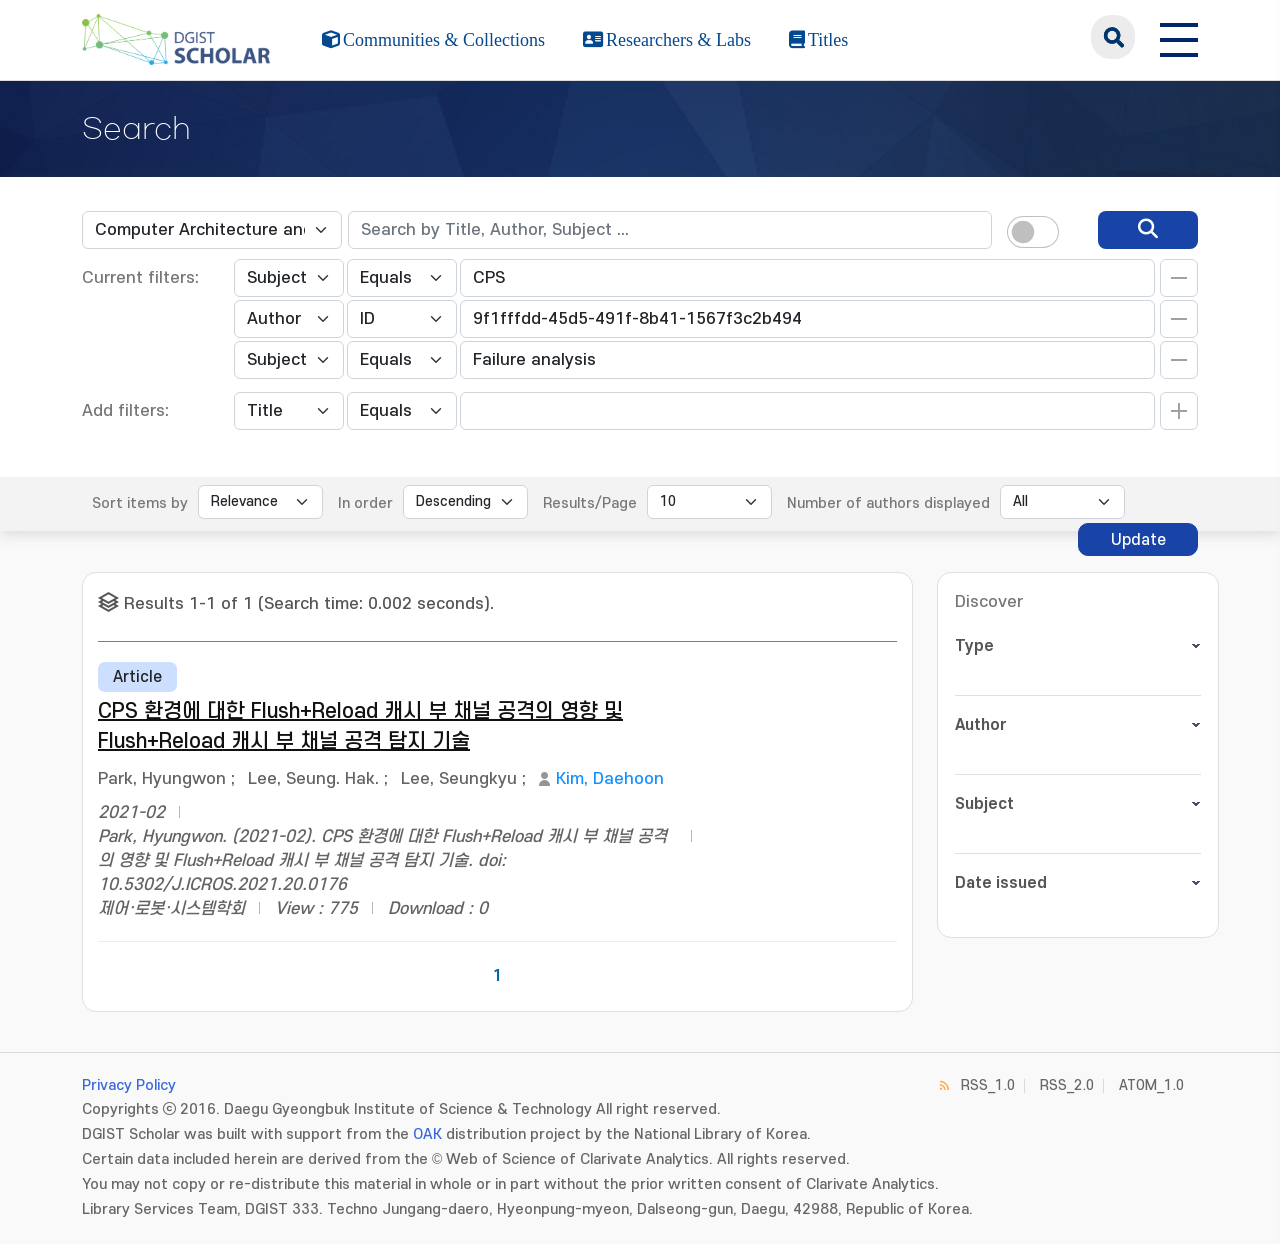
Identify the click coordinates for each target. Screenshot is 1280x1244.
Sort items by (140, 503)
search (1113, 37)
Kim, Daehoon (610, 779)
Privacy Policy (129, 1085)
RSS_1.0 (988, 1085)
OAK (427, 1134)
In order (365, 503)
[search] (1148, 230)
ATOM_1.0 (1151, 1085)
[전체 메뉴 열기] (1179, 37)
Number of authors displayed (888, 503)
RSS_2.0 (1067, 1085)
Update (1138, 540)
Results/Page (590, 503)
